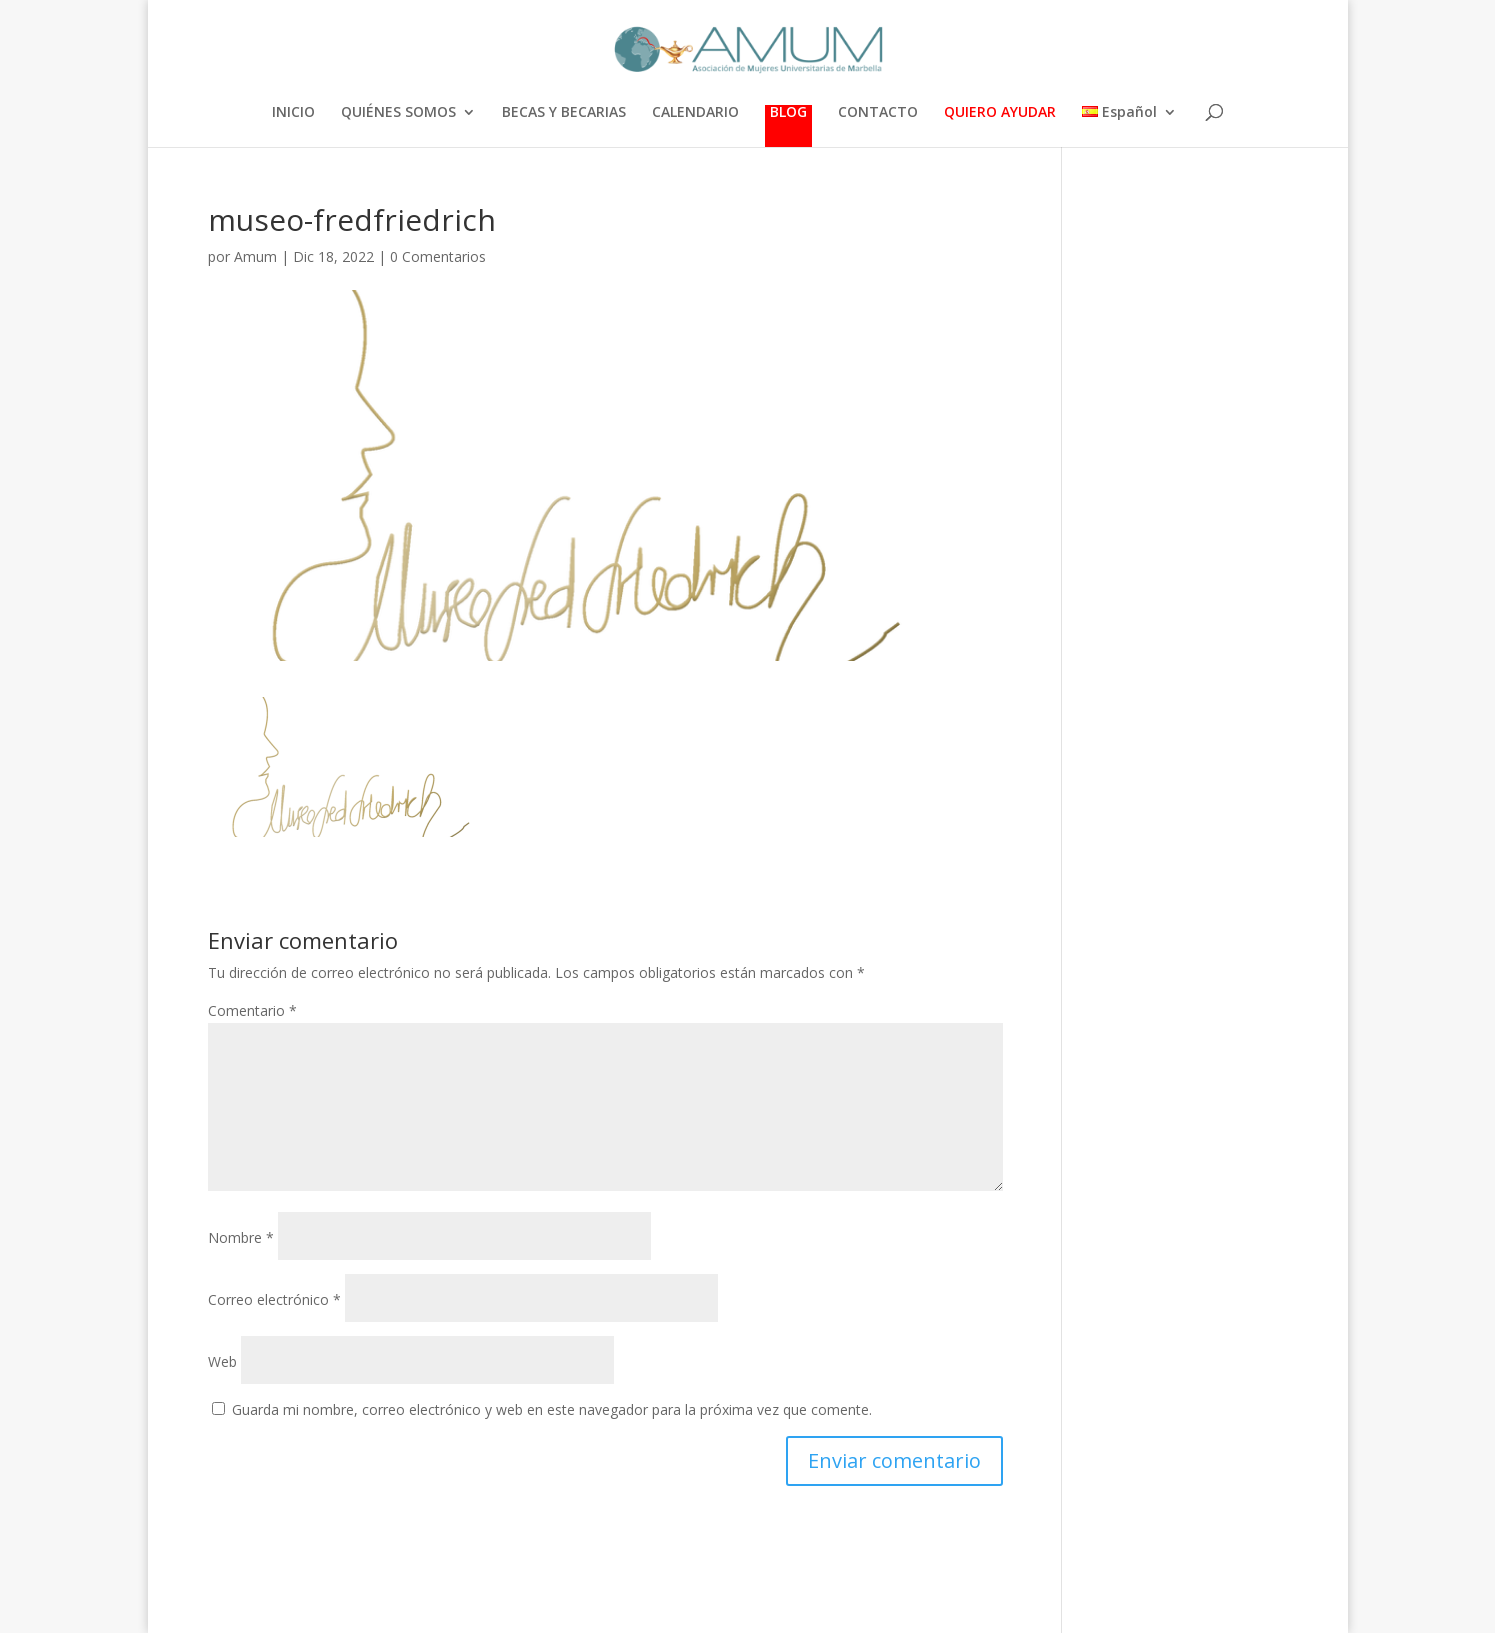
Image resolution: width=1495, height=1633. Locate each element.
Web (222, 1361)
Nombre (241, 1237)
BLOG (788, 113)
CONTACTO (878, 113)
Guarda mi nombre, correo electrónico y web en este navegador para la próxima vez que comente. (552, 1409)
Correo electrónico (274, 1299)
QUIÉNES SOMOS (398, 113)
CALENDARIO (695, 113)
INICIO (293, 113)
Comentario (252, 1010)
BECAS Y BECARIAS (564, 113)
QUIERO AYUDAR (1000, 113)
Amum (255, 256)
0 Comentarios (438, 256)
